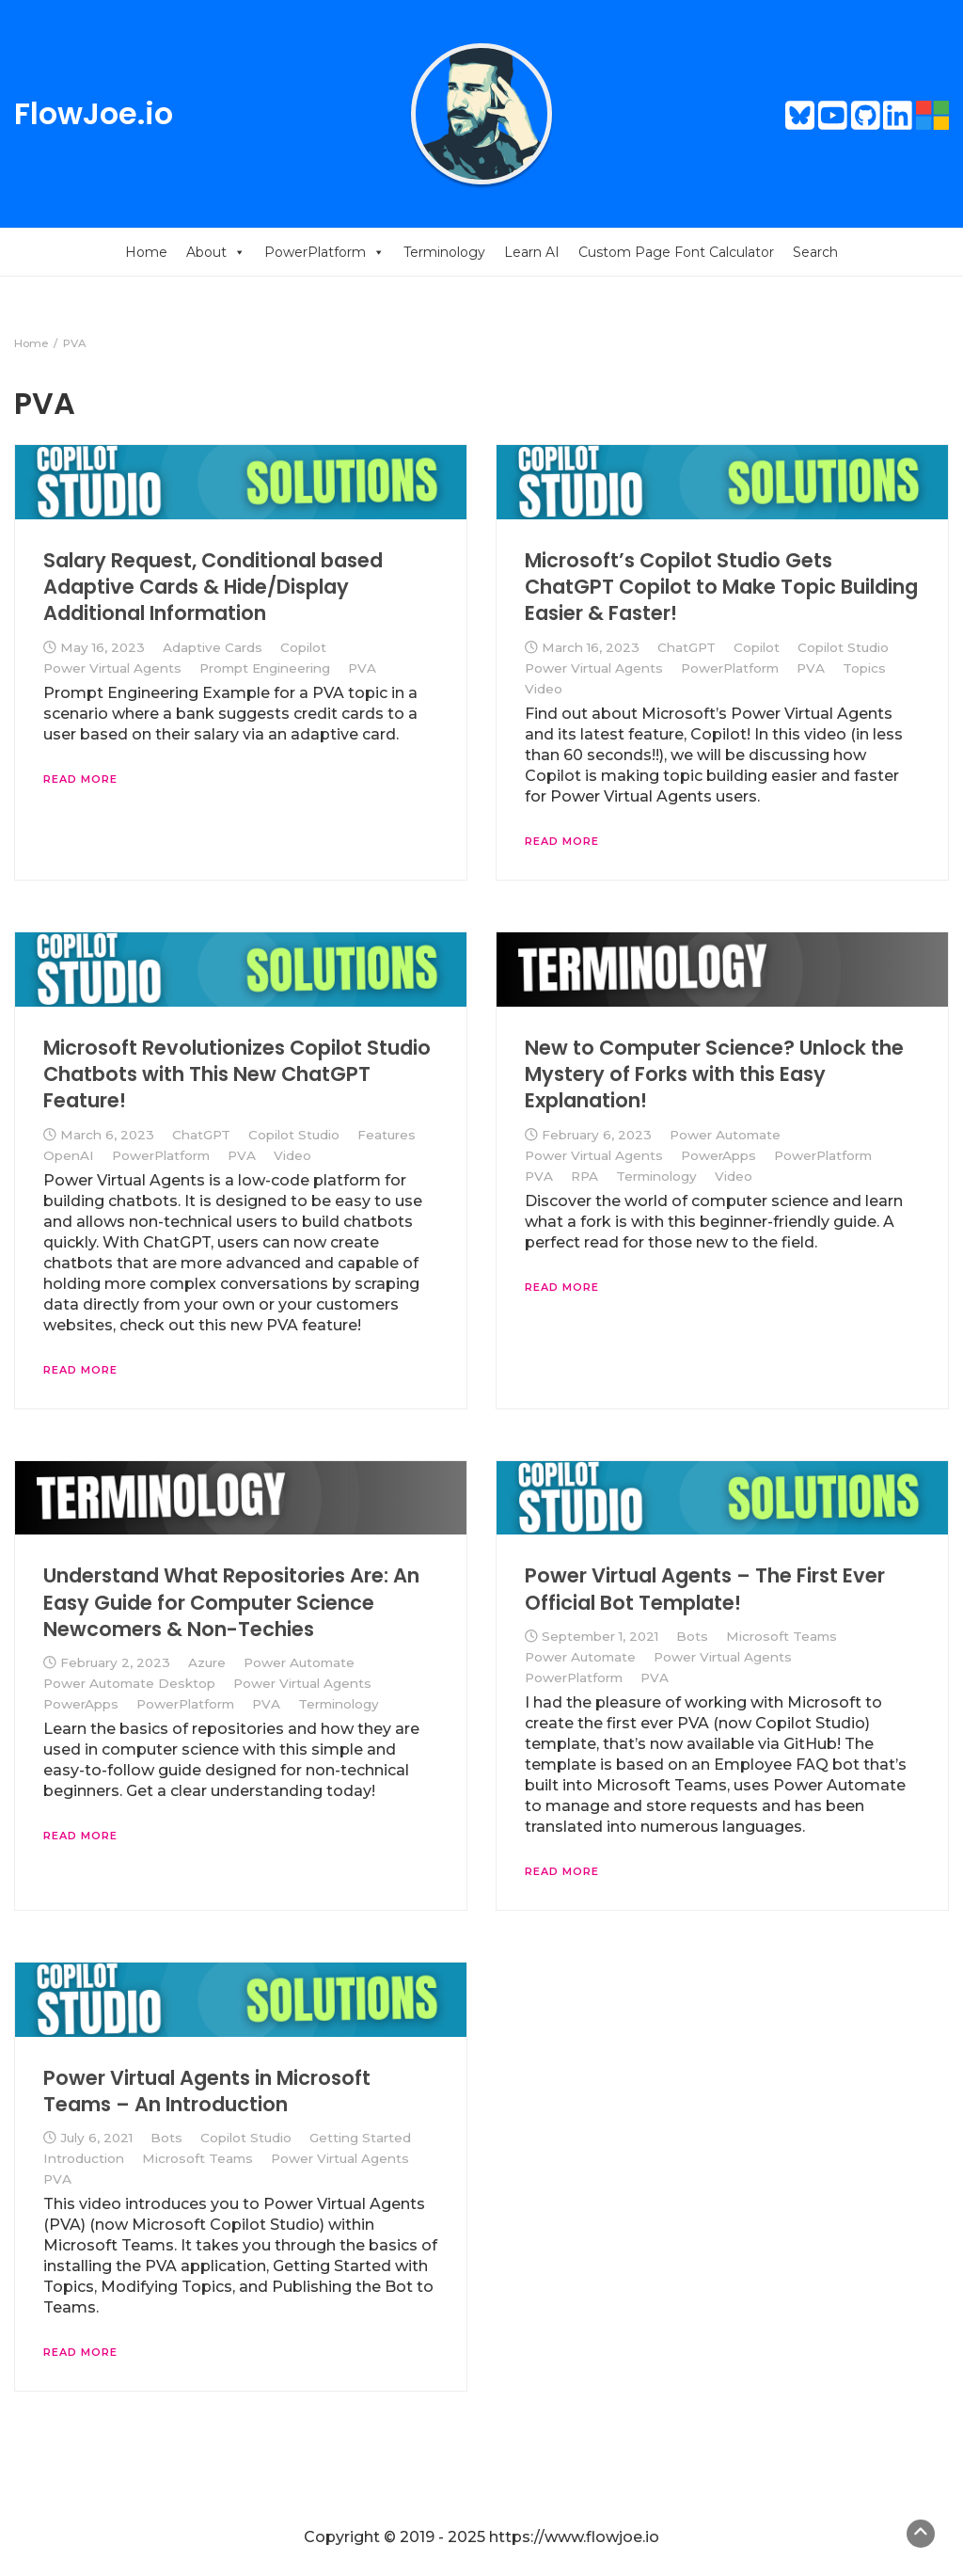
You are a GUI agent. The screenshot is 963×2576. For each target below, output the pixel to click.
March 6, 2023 (107, 1134)
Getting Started (360, 2137)
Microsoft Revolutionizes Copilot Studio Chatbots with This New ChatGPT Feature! (237, 1074)
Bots (692, 1636)
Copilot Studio (843, 647)
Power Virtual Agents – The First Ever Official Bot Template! (705, 1588)
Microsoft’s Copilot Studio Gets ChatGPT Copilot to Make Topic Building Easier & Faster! (721, 587)
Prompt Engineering (264, 668)
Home (146, 252)
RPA (584, 1176)
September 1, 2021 (600, 1636)
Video (543, 688)
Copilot (303, 647)
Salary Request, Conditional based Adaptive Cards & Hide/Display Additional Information (213, 587)
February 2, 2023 (115, 1662)
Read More (80, 779)
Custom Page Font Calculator (676, 252)
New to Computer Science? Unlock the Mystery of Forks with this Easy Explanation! (714, 1074)
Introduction (83, 2158)
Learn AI (532, 252)
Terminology (444, 252)
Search (815, 252)
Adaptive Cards (212, 647)
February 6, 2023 (597, 1134)
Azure (207, 1662)
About (215, 252)
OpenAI (68, 1155)
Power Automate (725, 1134)
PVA (362, 668)
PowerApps (718, 1155)
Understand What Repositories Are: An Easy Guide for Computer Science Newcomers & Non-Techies (231, 1602)
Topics (864, 668)
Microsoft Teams (781, 1636)
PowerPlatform (324, 252)
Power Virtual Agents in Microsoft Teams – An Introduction (207, 2091)
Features (386, 1134)
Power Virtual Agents (112, 668)
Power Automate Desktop (129, 1683)
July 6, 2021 (96, 2137)
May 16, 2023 (102, 647)
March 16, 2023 (590, 647)
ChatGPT (686, 647)
